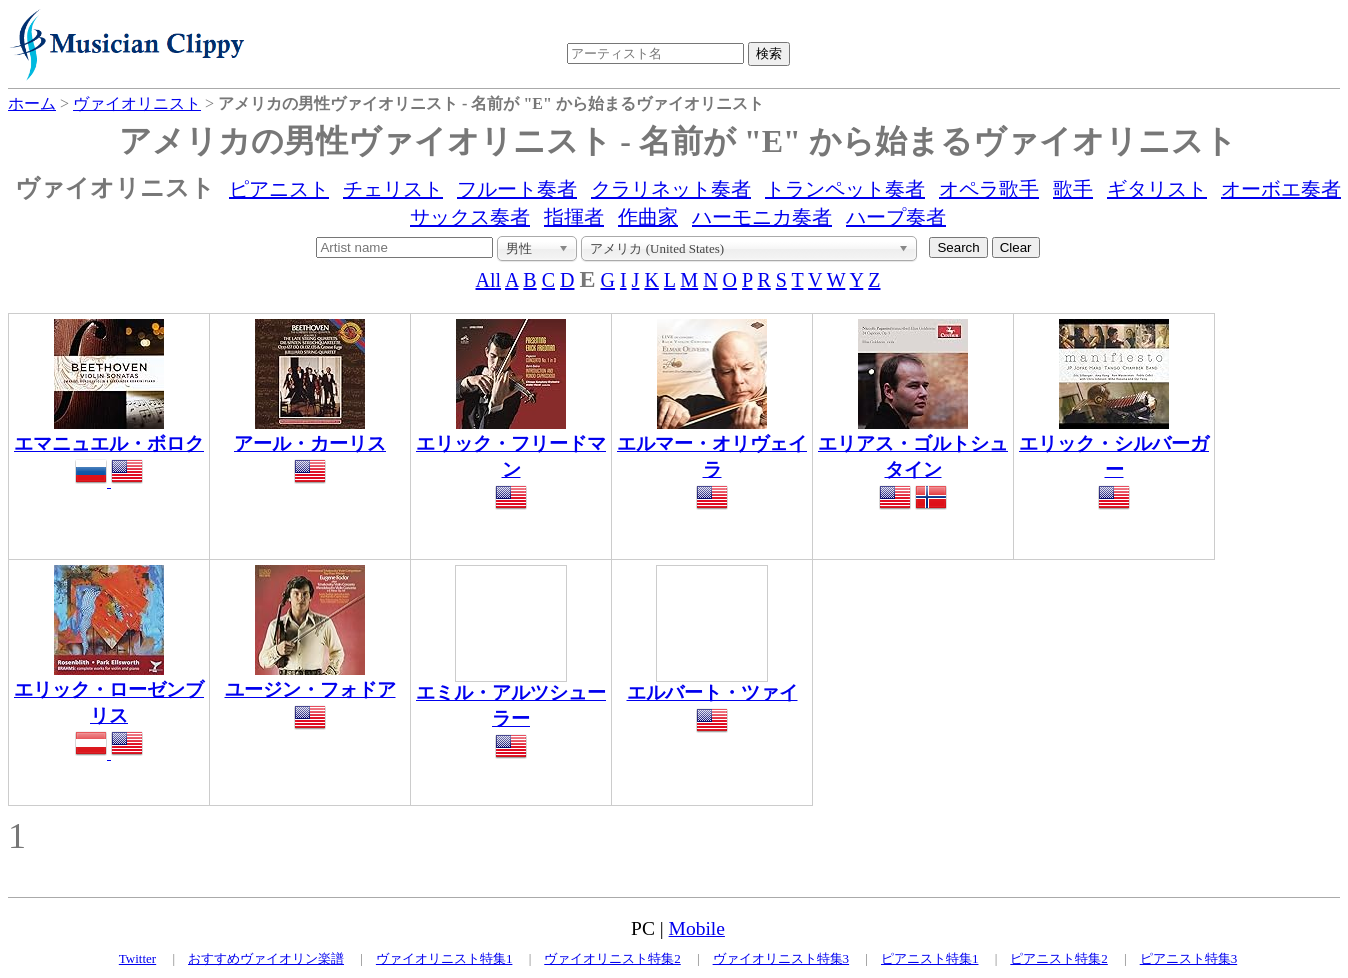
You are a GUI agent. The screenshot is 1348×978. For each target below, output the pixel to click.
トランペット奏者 (845, 189)
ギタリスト (1157, 189)
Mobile (697, 928)
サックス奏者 (470, 217)
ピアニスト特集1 (930, 958)
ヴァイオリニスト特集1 (444, 958)
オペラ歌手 (989, 189)
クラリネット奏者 (671, 189)
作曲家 (648, 217)
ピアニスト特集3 (1189, 958)
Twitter (137, 958)
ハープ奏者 (896, 217)
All (489, 280)
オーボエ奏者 (1281, 189)
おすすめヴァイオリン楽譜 (266, 958)
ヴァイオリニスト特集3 (781, 958)
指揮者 (574, 217)
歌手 (1073, 189)
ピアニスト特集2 (1059, 958)
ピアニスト (279, 189)
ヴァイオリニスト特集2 (612, 958)
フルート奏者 (517, 189)
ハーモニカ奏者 (762, 217)
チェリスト (393, 189)
